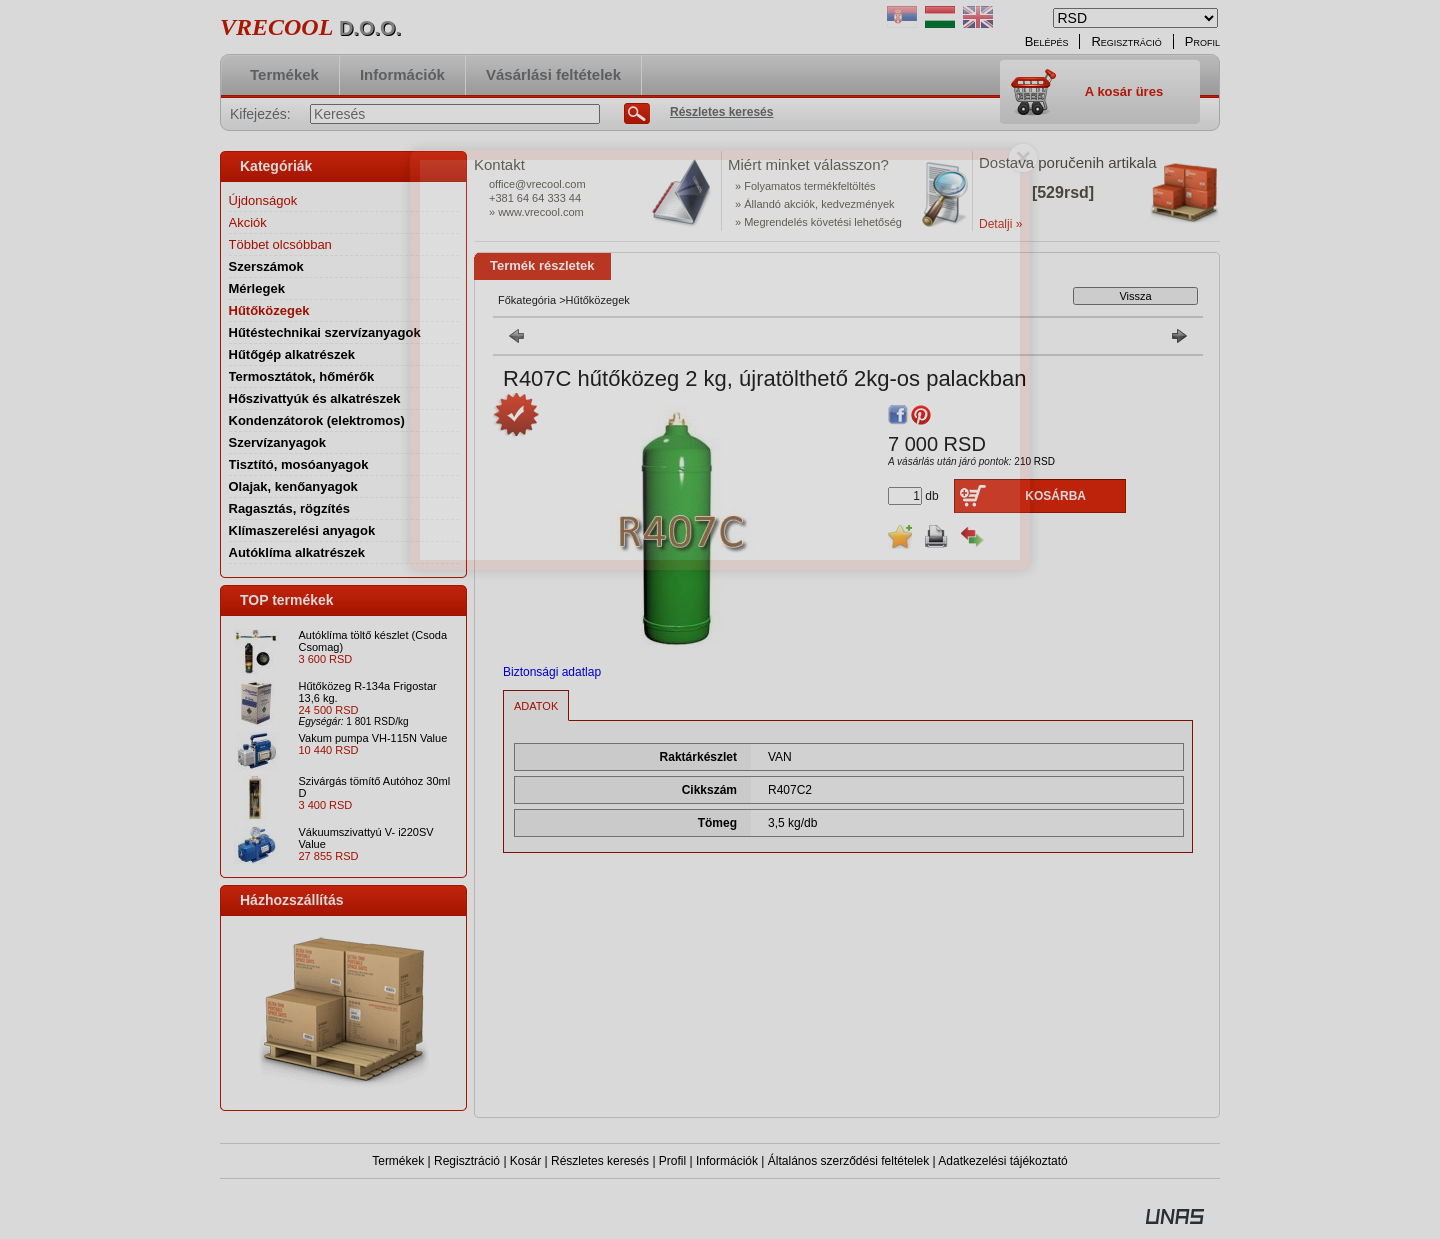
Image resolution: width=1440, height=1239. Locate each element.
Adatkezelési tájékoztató (1002, 1161)
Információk (727, 1161)
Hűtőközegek (269, 310)
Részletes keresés (600, 1161)
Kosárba (1055, 496)
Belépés (1047, 41)
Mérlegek (257, 288)
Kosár (525, 1161)
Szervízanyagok (278, 442)
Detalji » (1000, 224)
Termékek (398, 1161)
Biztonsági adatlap (552, 672)
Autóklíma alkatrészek (297, 552)
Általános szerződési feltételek (848, 1161)
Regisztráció (467, 1161)
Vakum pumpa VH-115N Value (373, 738)
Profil (672, 1161)
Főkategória (527, 300)
